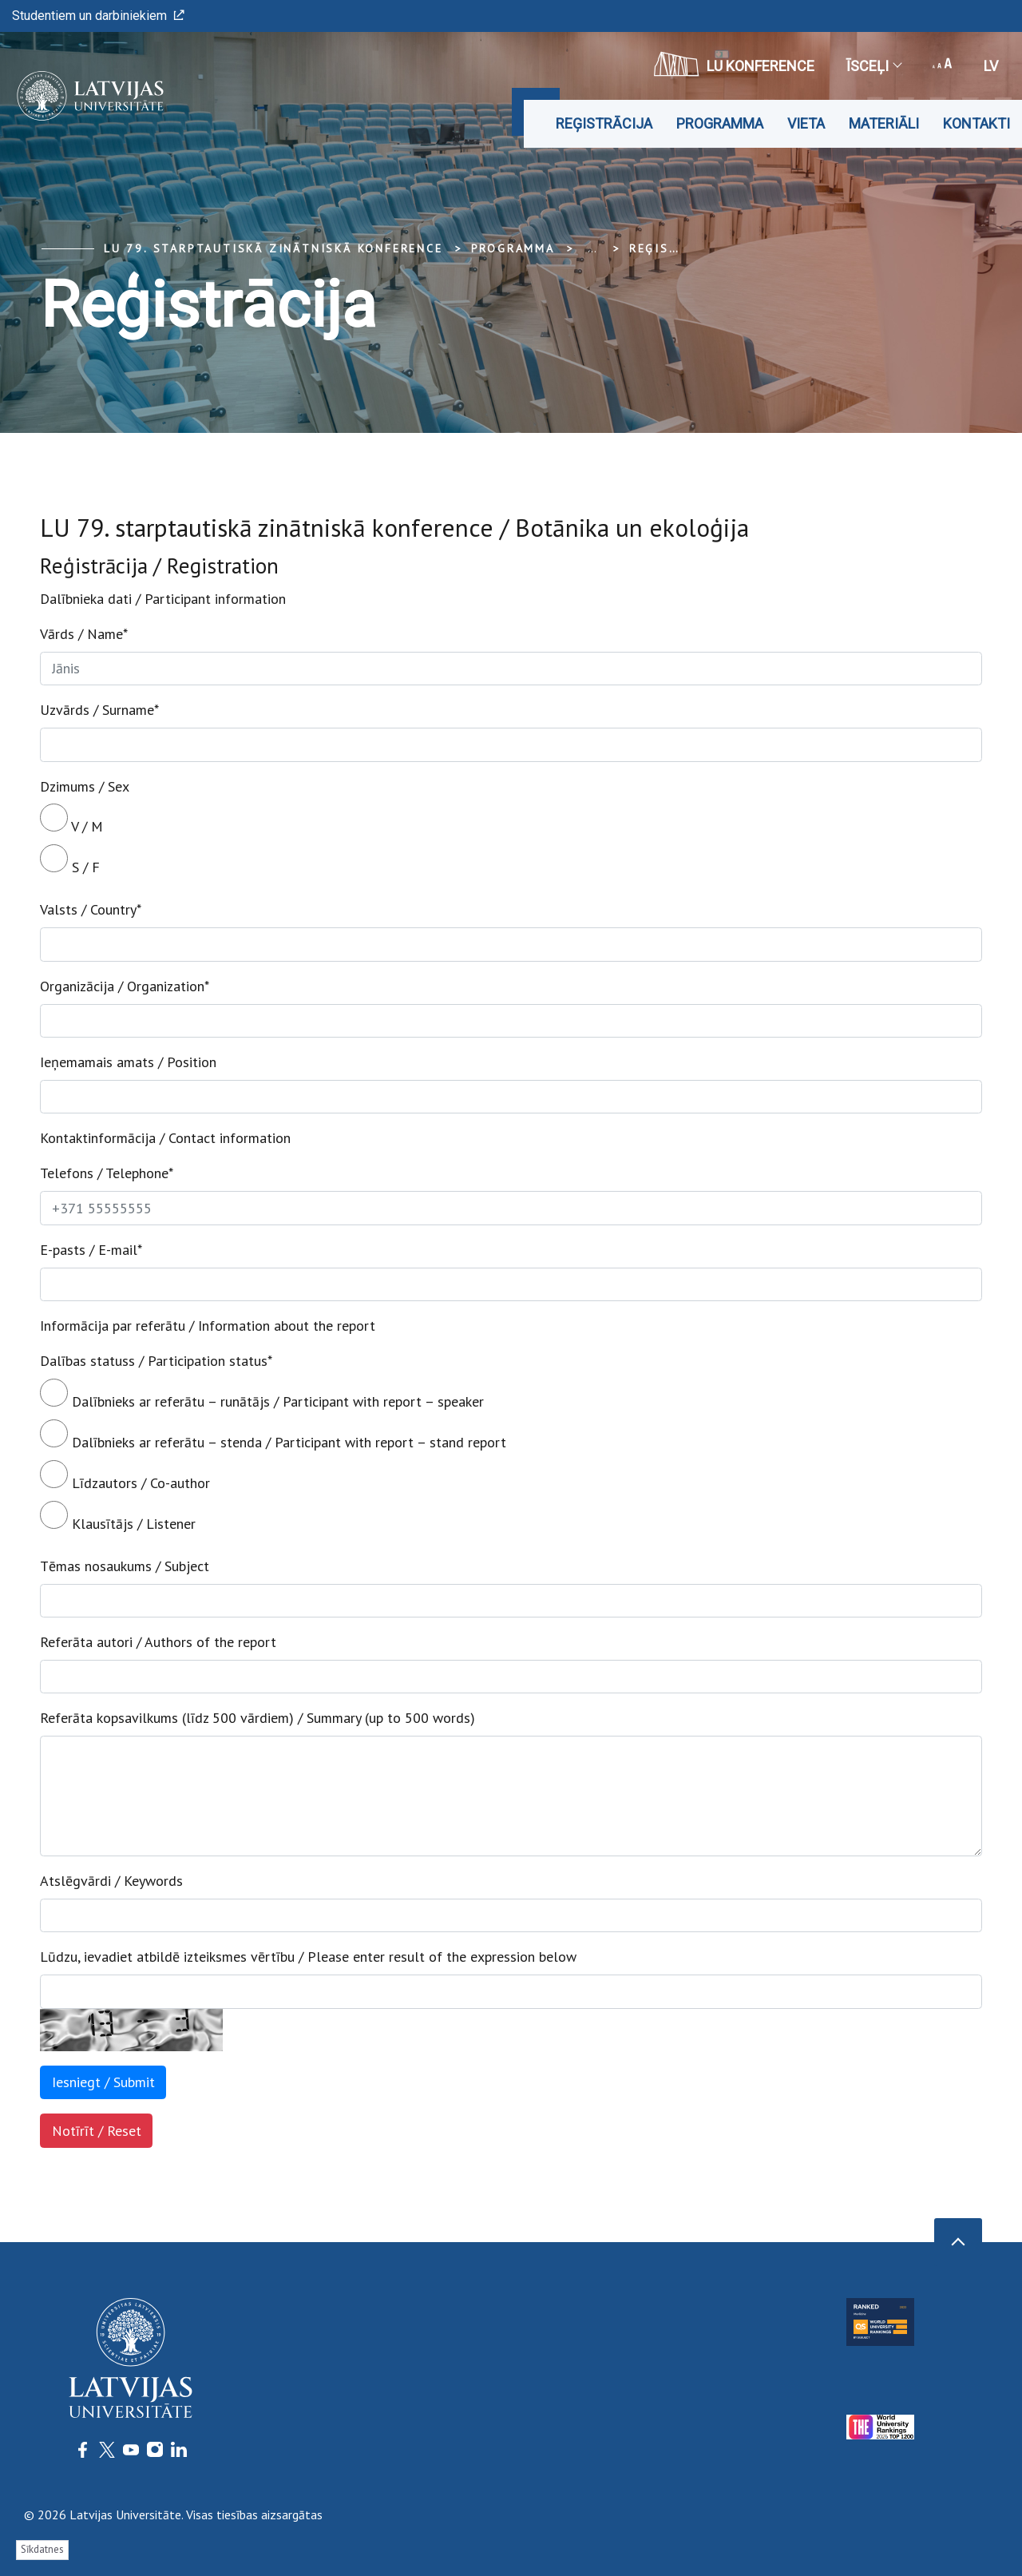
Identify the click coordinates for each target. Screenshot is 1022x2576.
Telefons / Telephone (106, 1173)
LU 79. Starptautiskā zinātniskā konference (273, 248)
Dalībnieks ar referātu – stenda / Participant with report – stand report (273, 1435)
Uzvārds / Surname (99, 710)
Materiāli (884, 123)
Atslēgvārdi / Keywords (111, 1880)
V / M (71, 820)
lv (991, 66)
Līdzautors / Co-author (125, 1476)
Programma (719, 123)
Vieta (806, 123)
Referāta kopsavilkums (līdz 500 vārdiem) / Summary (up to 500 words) (257, 1718)
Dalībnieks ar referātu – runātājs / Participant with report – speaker (262, 1395)
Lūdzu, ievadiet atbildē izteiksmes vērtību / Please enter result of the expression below (308, 1956)
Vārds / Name (84, 634)
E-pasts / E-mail (91, 1249)
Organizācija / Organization (124, 986)
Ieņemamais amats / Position (128, 1062)
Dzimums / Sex (84, 786)
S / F (70, 860)
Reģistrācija (604, 123)
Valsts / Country (90, 909)
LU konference (734, 64)
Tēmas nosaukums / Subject (124, 1566)
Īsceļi (873, 66)
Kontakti (976, 123)
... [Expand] (592, 248)
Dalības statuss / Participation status (156, 1361)
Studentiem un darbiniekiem (98, 15)
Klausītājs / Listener (118, 1517)
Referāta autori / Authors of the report (158, 1642)
